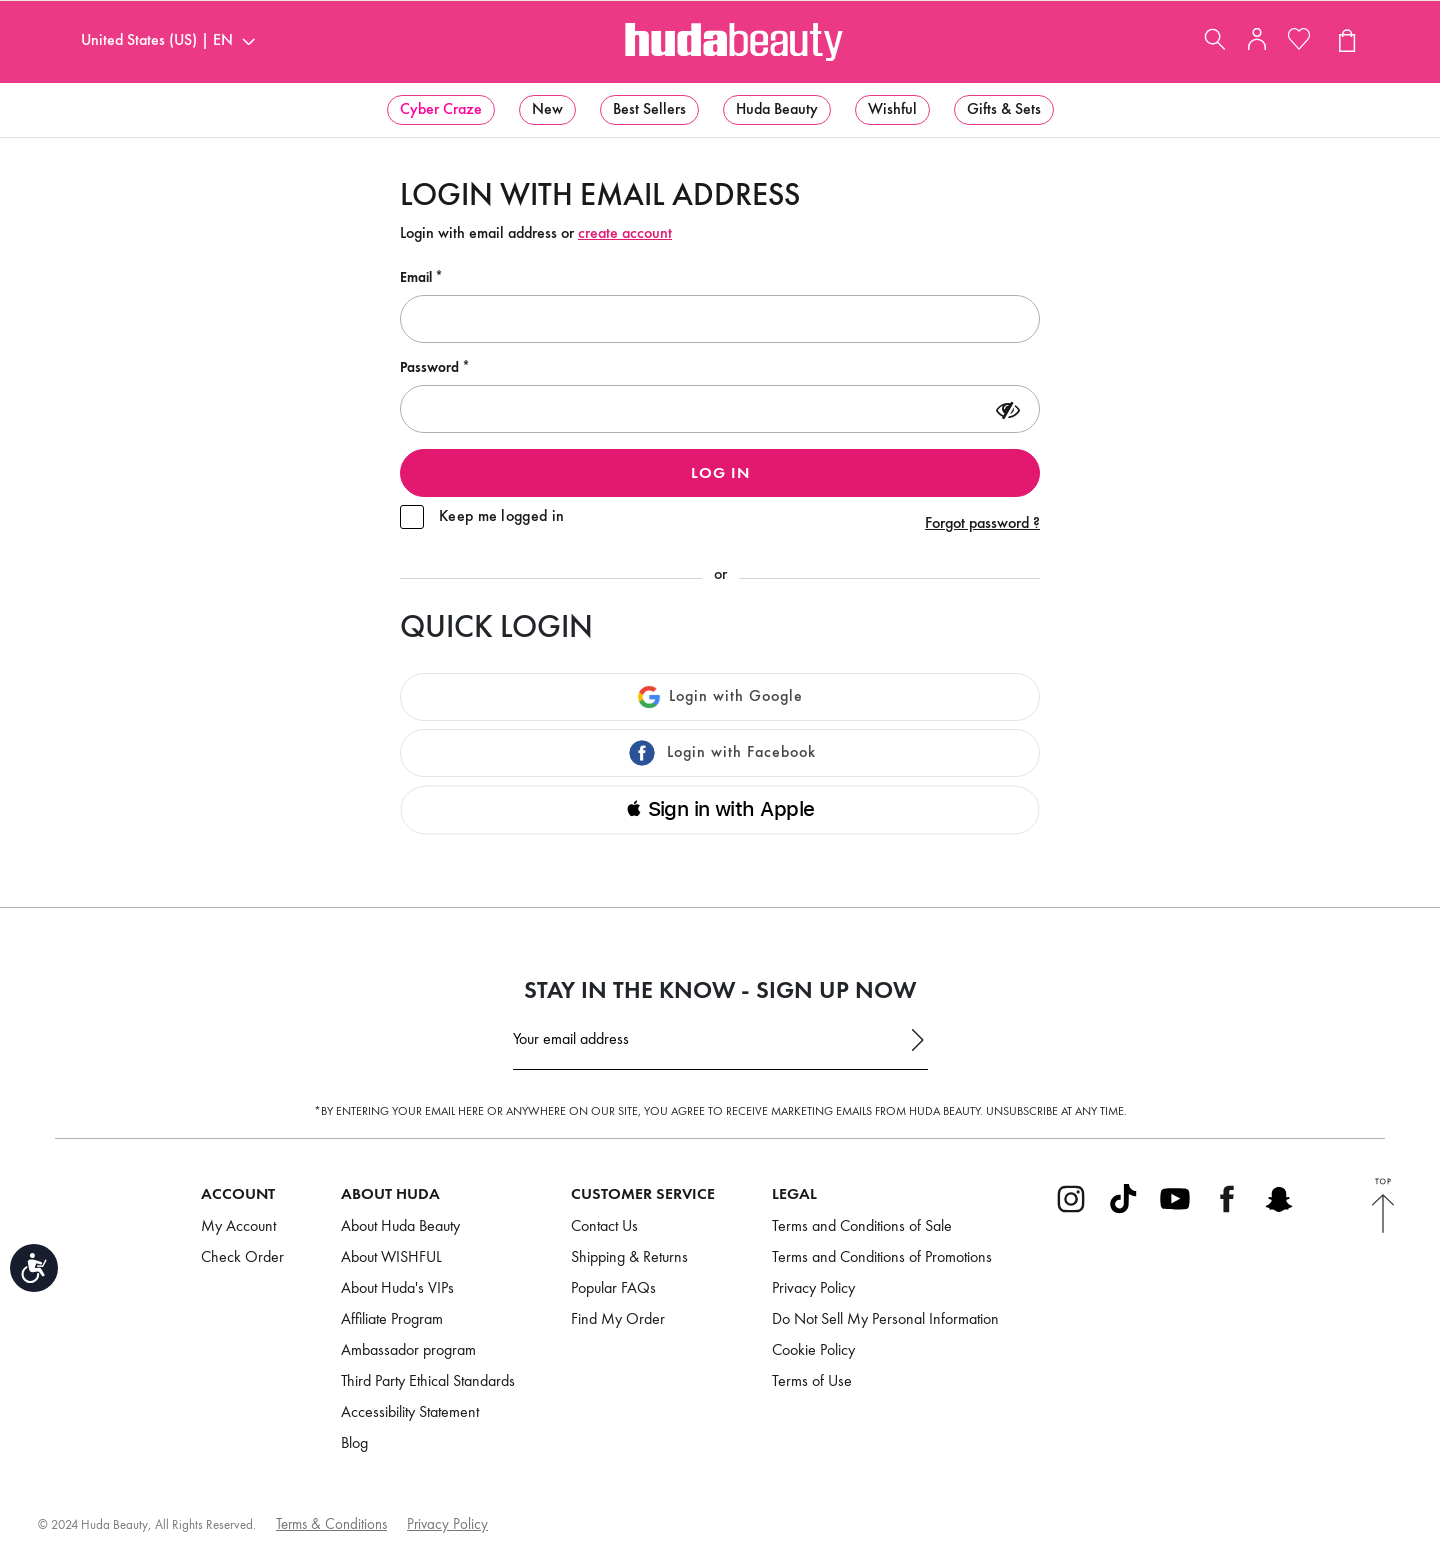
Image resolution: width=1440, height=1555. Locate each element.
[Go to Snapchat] (1279, 1211)
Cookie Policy (813, 1351)
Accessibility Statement (410, 1413)
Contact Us (604, 1227)
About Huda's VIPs (397, 1289)
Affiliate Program (392, 1320)
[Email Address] (720, 1046)
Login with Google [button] (720, 697)
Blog (354, 1444)
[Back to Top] (1383, 1207)
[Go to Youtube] (1175, 1211)
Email (417, 278)
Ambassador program (408, 1351)
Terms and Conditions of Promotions (882, 1258)
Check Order (242, 1258)
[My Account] (1257, 46)
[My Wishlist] (1299, 42)
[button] (441, 110)
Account (238, 1195)
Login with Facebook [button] (720, 753)
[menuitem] (441, 110)
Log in (720, 474)
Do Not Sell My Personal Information (885, 1320)
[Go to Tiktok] (1123, 1211)
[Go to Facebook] (1227, 1211)
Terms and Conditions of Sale (862, 1227)
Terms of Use (812, 1382)
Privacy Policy (813, 1289)
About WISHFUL (391, 1258)
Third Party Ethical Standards (428, 1382)
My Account (238, 1227)
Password (431, 368)
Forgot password (982, 524)
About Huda (390, 1195)
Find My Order (618, 1320)
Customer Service (643, 1195)
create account (625, 234)
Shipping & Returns (629, 1258)
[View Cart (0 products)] (1346, 42)
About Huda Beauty (400, 1227)
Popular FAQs (613, 1289)
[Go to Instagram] (1071, 1211)
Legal (794, 1195)
